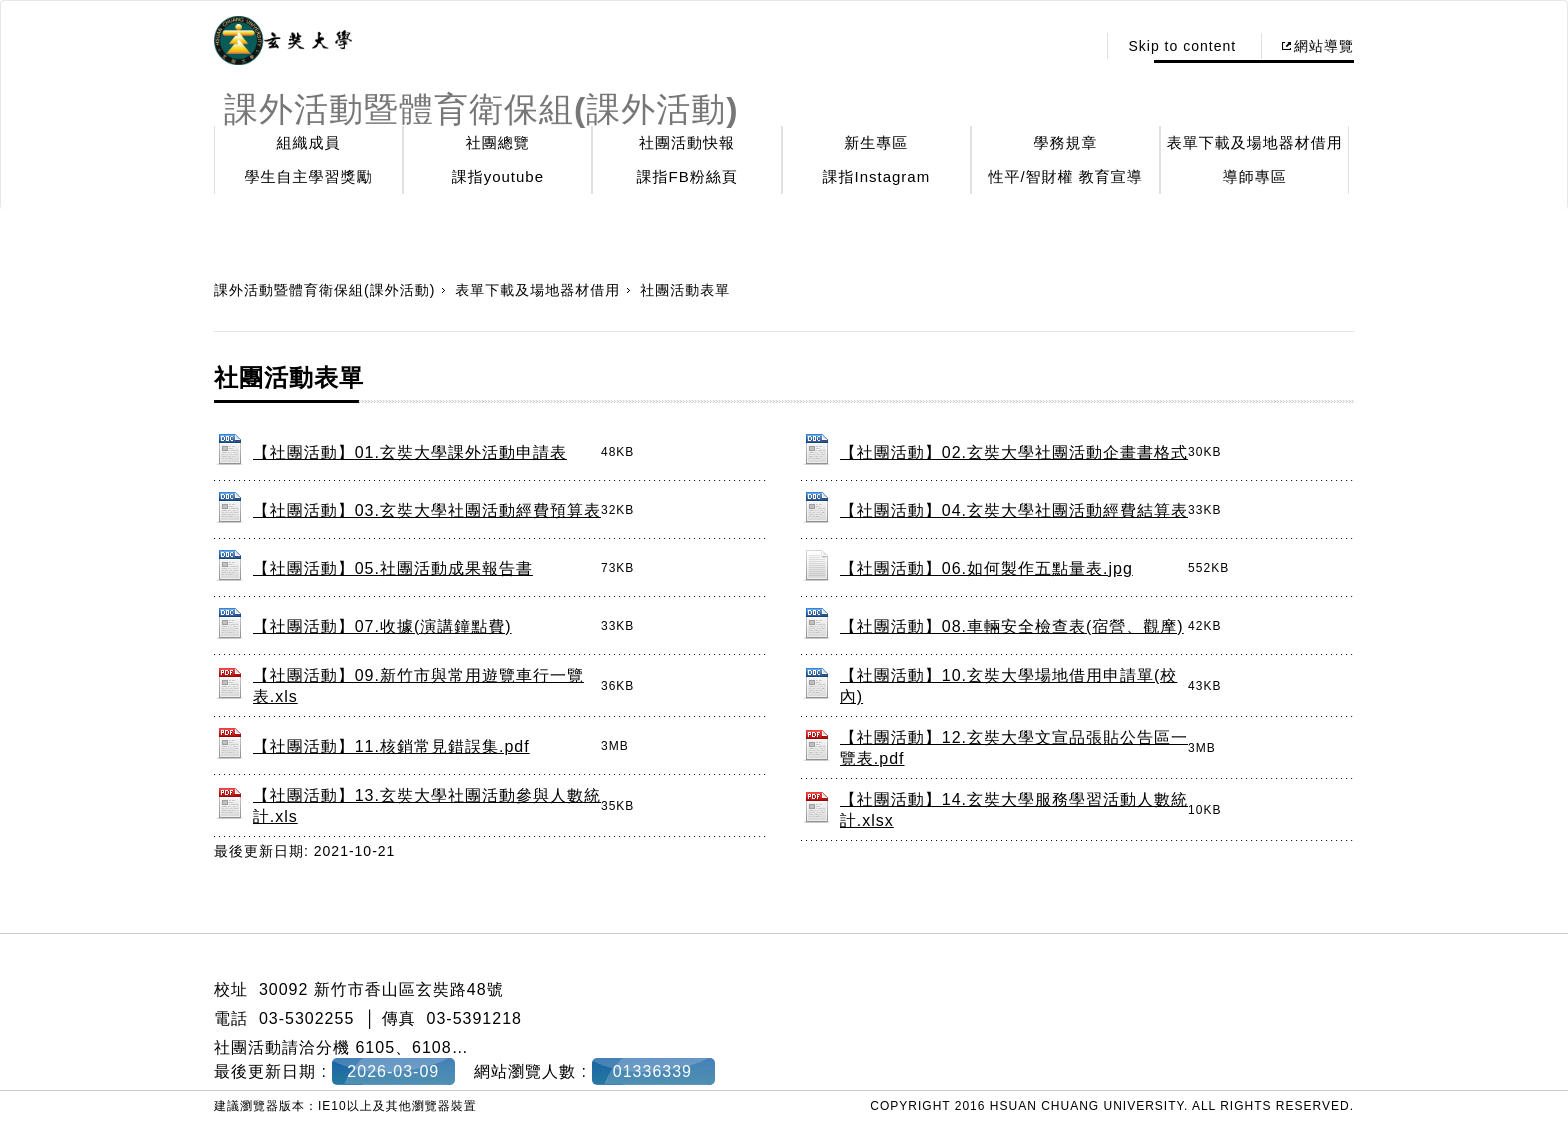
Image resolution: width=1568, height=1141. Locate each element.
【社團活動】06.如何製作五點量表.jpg (986, 568)
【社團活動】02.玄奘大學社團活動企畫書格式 (1014, 452)
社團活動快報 (687, 142)
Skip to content (1182, 46)
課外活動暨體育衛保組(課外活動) (324, 290)
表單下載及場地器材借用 (1255, 142)
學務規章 (1066, 142)
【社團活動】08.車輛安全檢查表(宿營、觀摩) (1012, 626)
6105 (375, 1047)
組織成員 (309, 142)
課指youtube (498, 176)
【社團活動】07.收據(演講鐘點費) (382, 626)
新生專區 (876, 142)
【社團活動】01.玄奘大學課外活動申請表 (410, 452)
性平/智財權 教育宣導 (1065, 176)
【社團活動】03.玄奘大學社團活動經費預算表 (427, 510)
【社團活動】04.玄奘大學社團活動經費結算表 (1014, 510)
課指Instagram (876, 176)
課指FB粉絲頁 (687, 176)
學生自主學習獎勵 (309, 176)
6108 (432, 1047)
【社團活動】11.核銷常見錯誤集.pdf (391, 746)
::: (1075, 46)
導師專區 (1255, 176)
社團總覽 (498, 142)
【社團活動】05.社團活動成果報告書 (393, 568)
